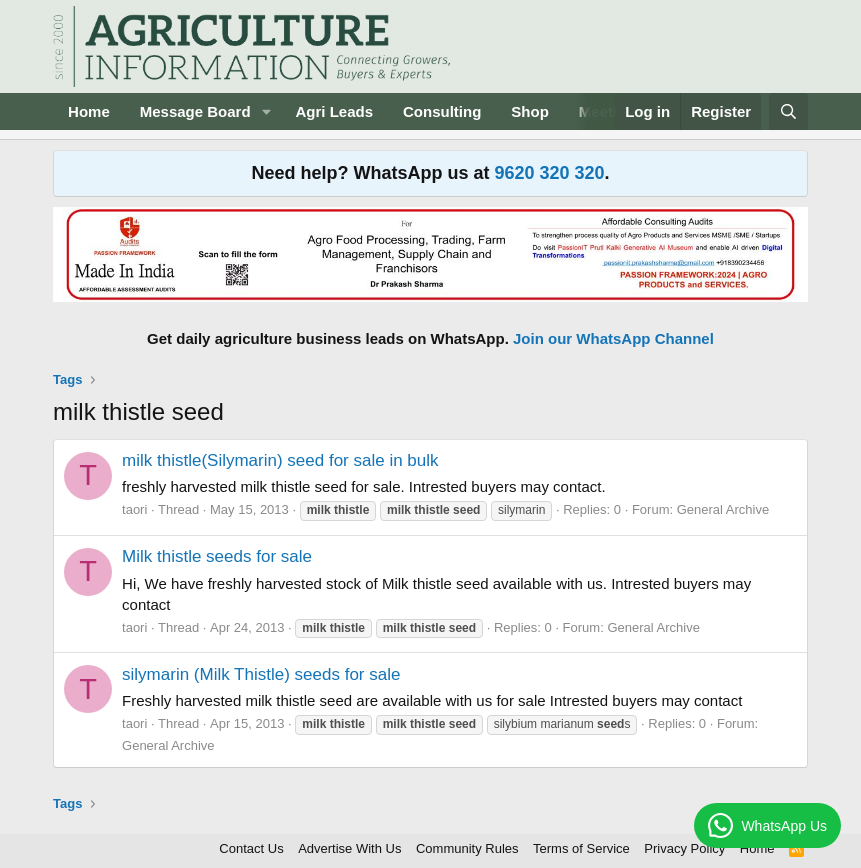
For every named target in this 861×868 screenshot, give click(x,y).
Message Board (195, 111)
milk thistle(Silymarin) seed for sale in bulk (280, 460)
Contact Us (251, 848)
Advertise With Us (349, 848)
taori (134, 509)
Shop (530, 111)
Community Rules (467, 848)
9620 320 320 (549, 173)
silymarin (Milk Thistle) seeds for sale (261, 674)
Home (89, 111)
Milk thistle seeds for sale (217, 556)
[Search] (788, 111)
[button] (266, 111)
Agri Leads (334, 111)
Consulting (442, 111)
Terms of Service (581, 848)
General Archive (723, 509)
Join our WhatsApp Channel (613, 338)
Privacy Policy (684, 848)
